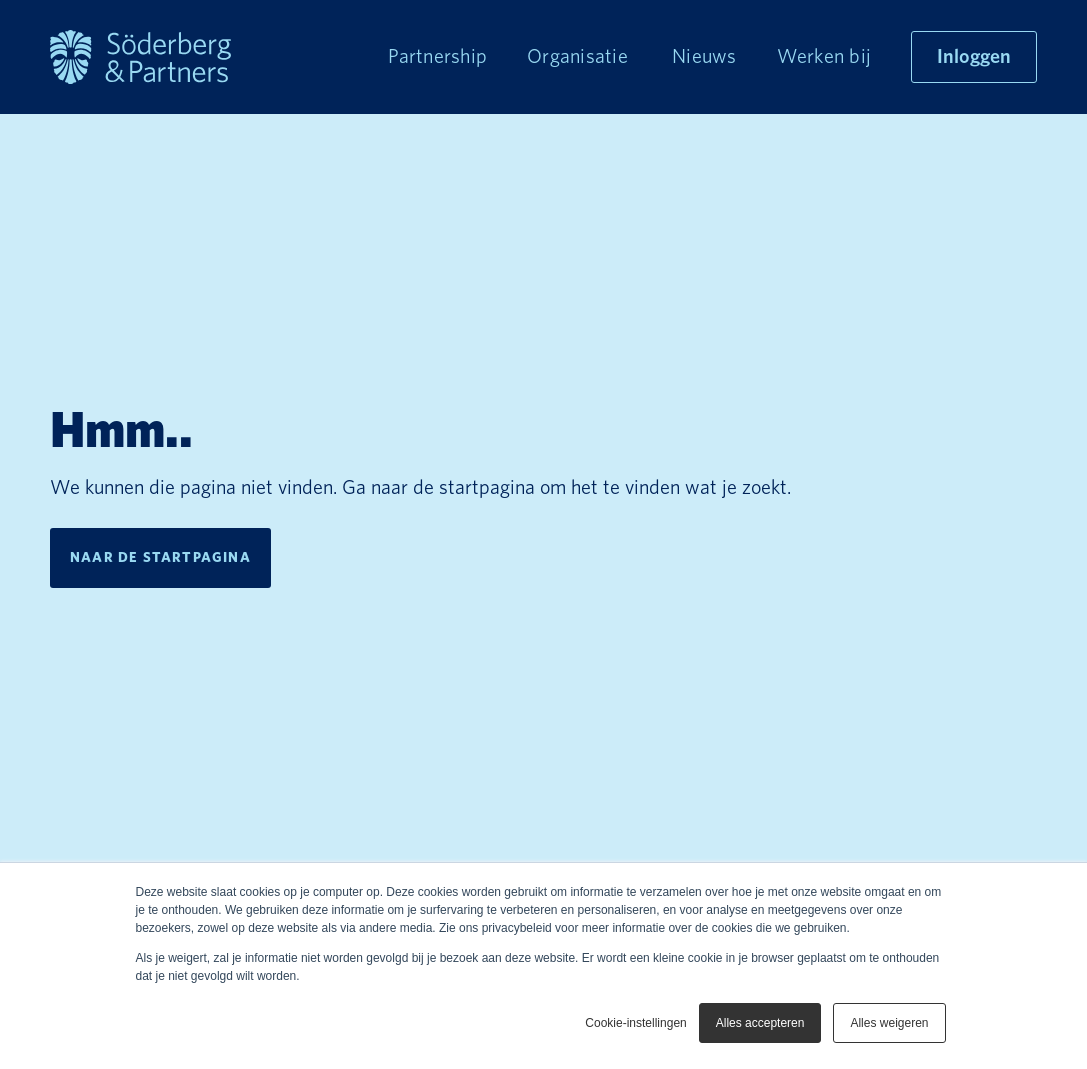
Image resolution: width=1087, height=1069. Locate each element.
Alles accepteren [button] (760, 1023)
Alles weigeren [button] (889, 1023)
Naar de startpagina (160, 558)
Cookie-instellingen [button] (635, 1023)
